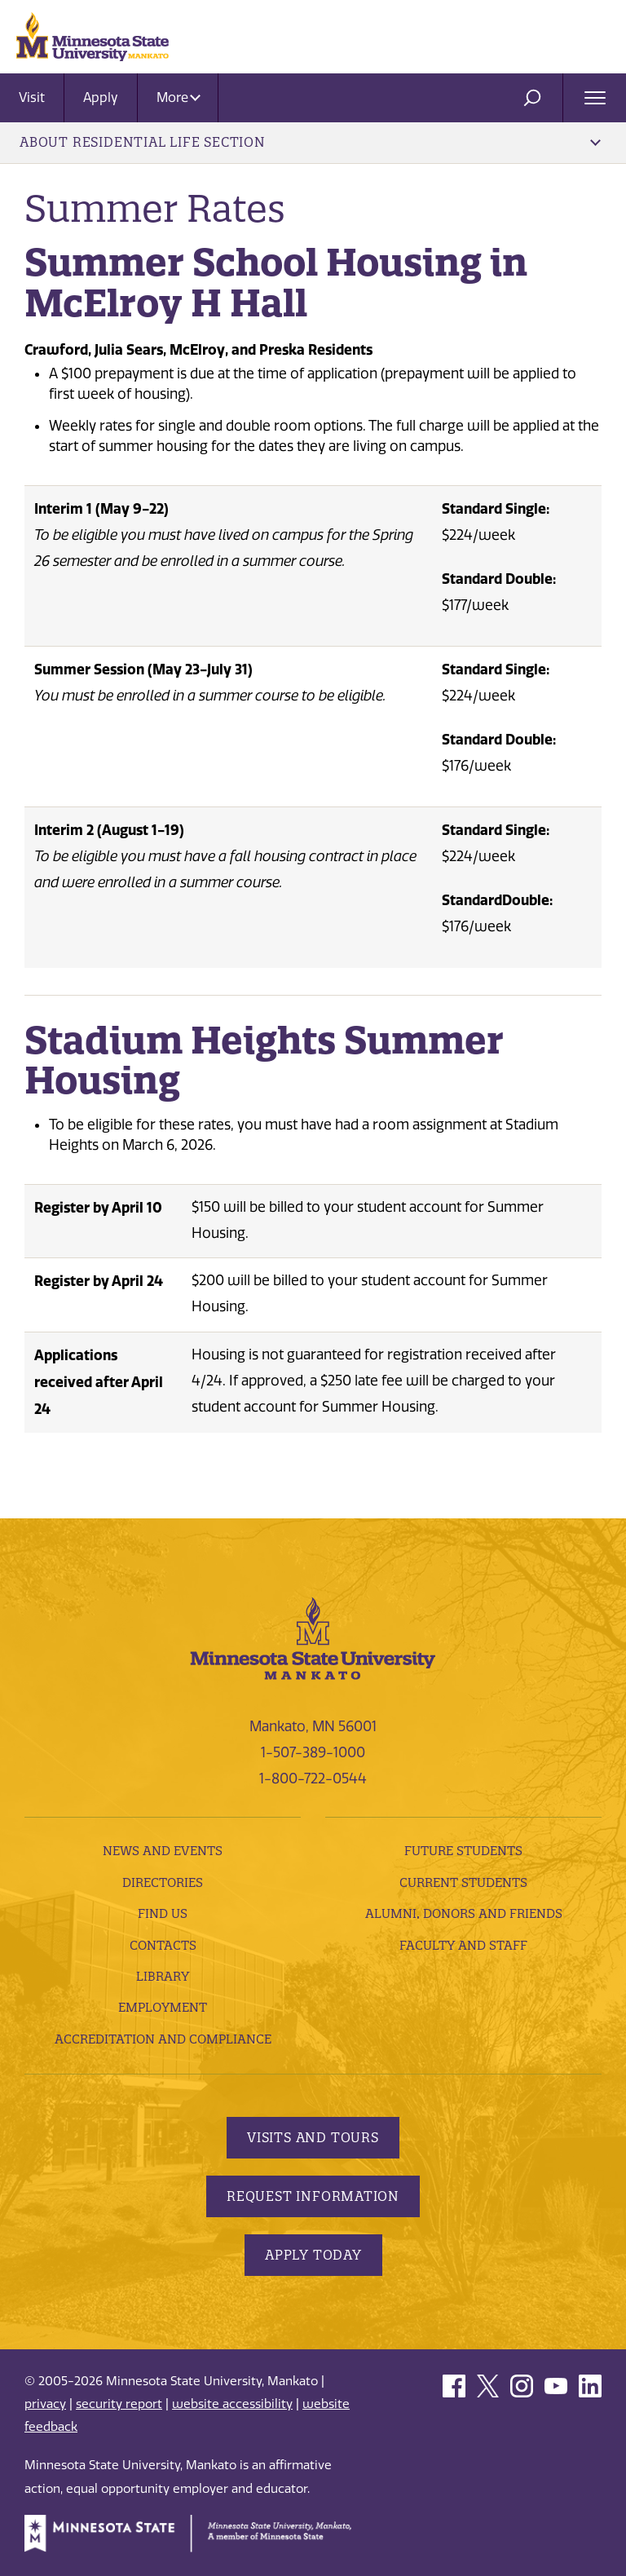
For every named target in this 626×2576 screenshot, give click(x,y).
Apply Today (313, 2255)
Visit (32, 97)
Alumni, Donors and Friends (463, 1913)
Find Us (162, 1913)
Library (162, 1976)
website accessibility (232, 2404)
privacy (45, 2404)
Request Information (313, 2196)
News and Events (163, 1850)
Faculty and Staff (463, 1945)
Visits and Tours (313, 2137)
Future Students (463, 1850)
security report (119, 2404)
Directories (162, 1882)
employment (162, 2007)
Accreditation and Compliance (163, 2039)
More (178, 97)
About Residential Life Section (310, 142)
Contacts (163, 1945)
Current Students (463, 1882)
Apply (100, 97)
